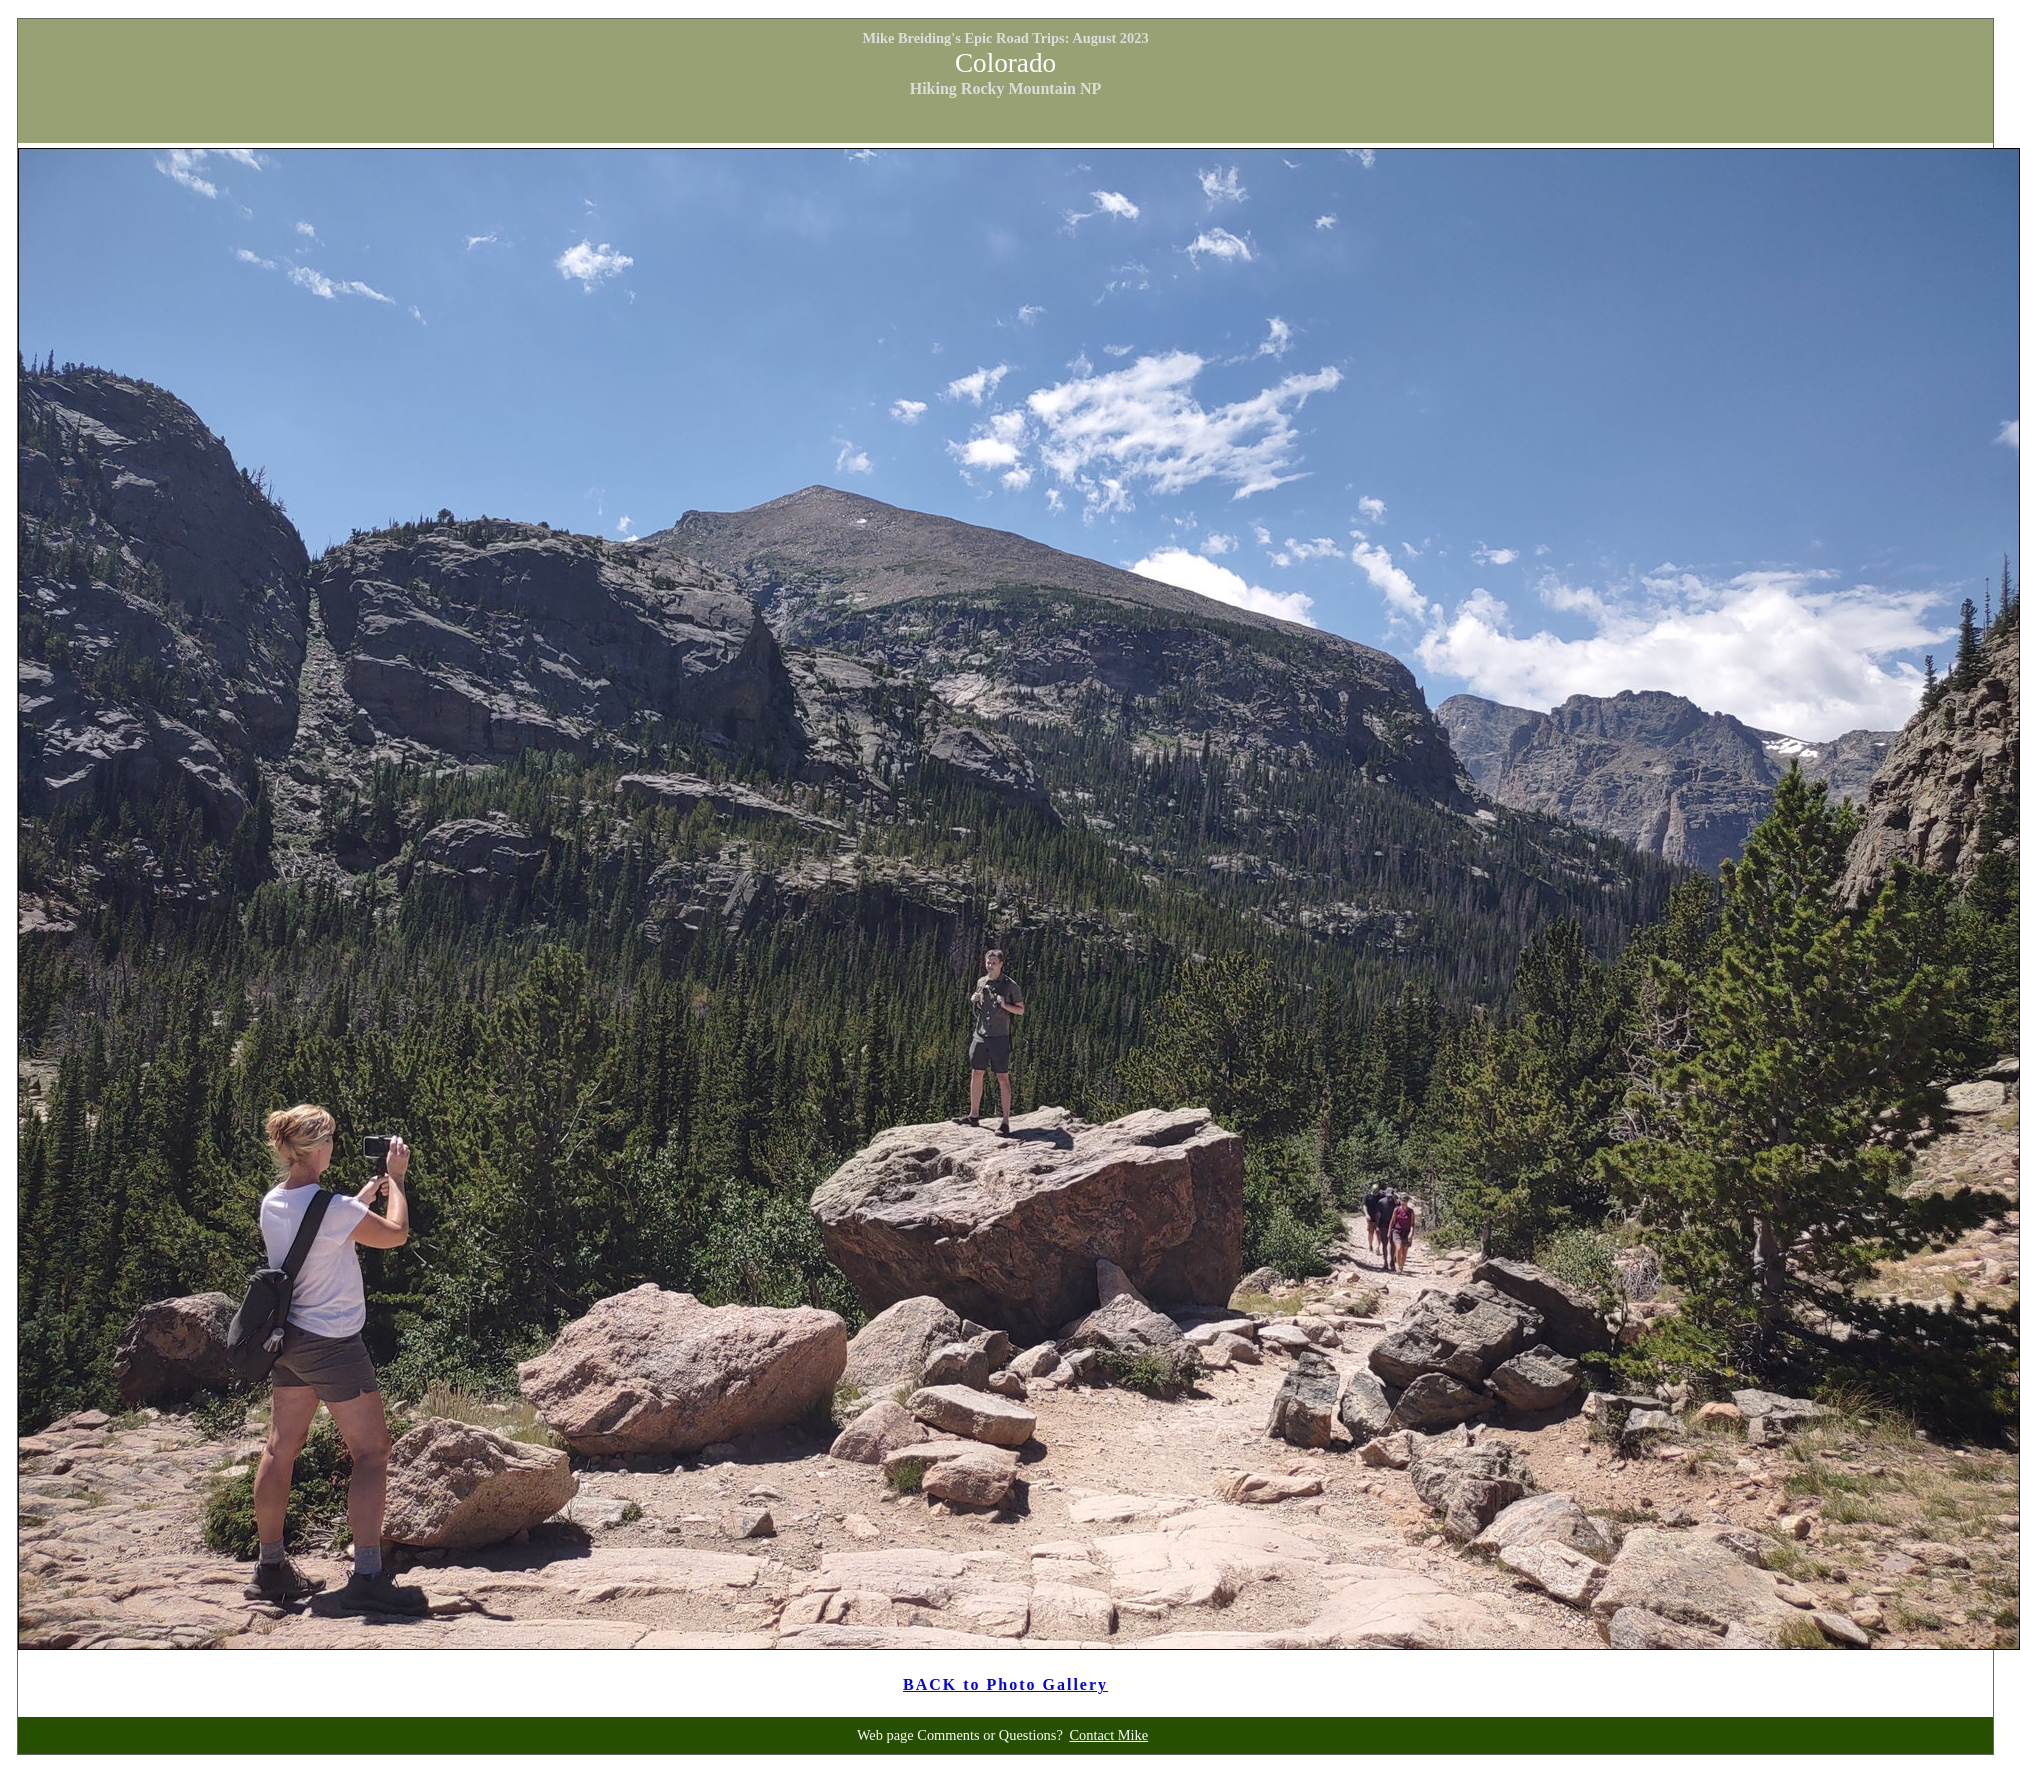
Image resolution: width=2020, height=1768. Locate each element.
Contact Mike (1108, 1735)
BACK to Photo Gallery (1005, 1684)
